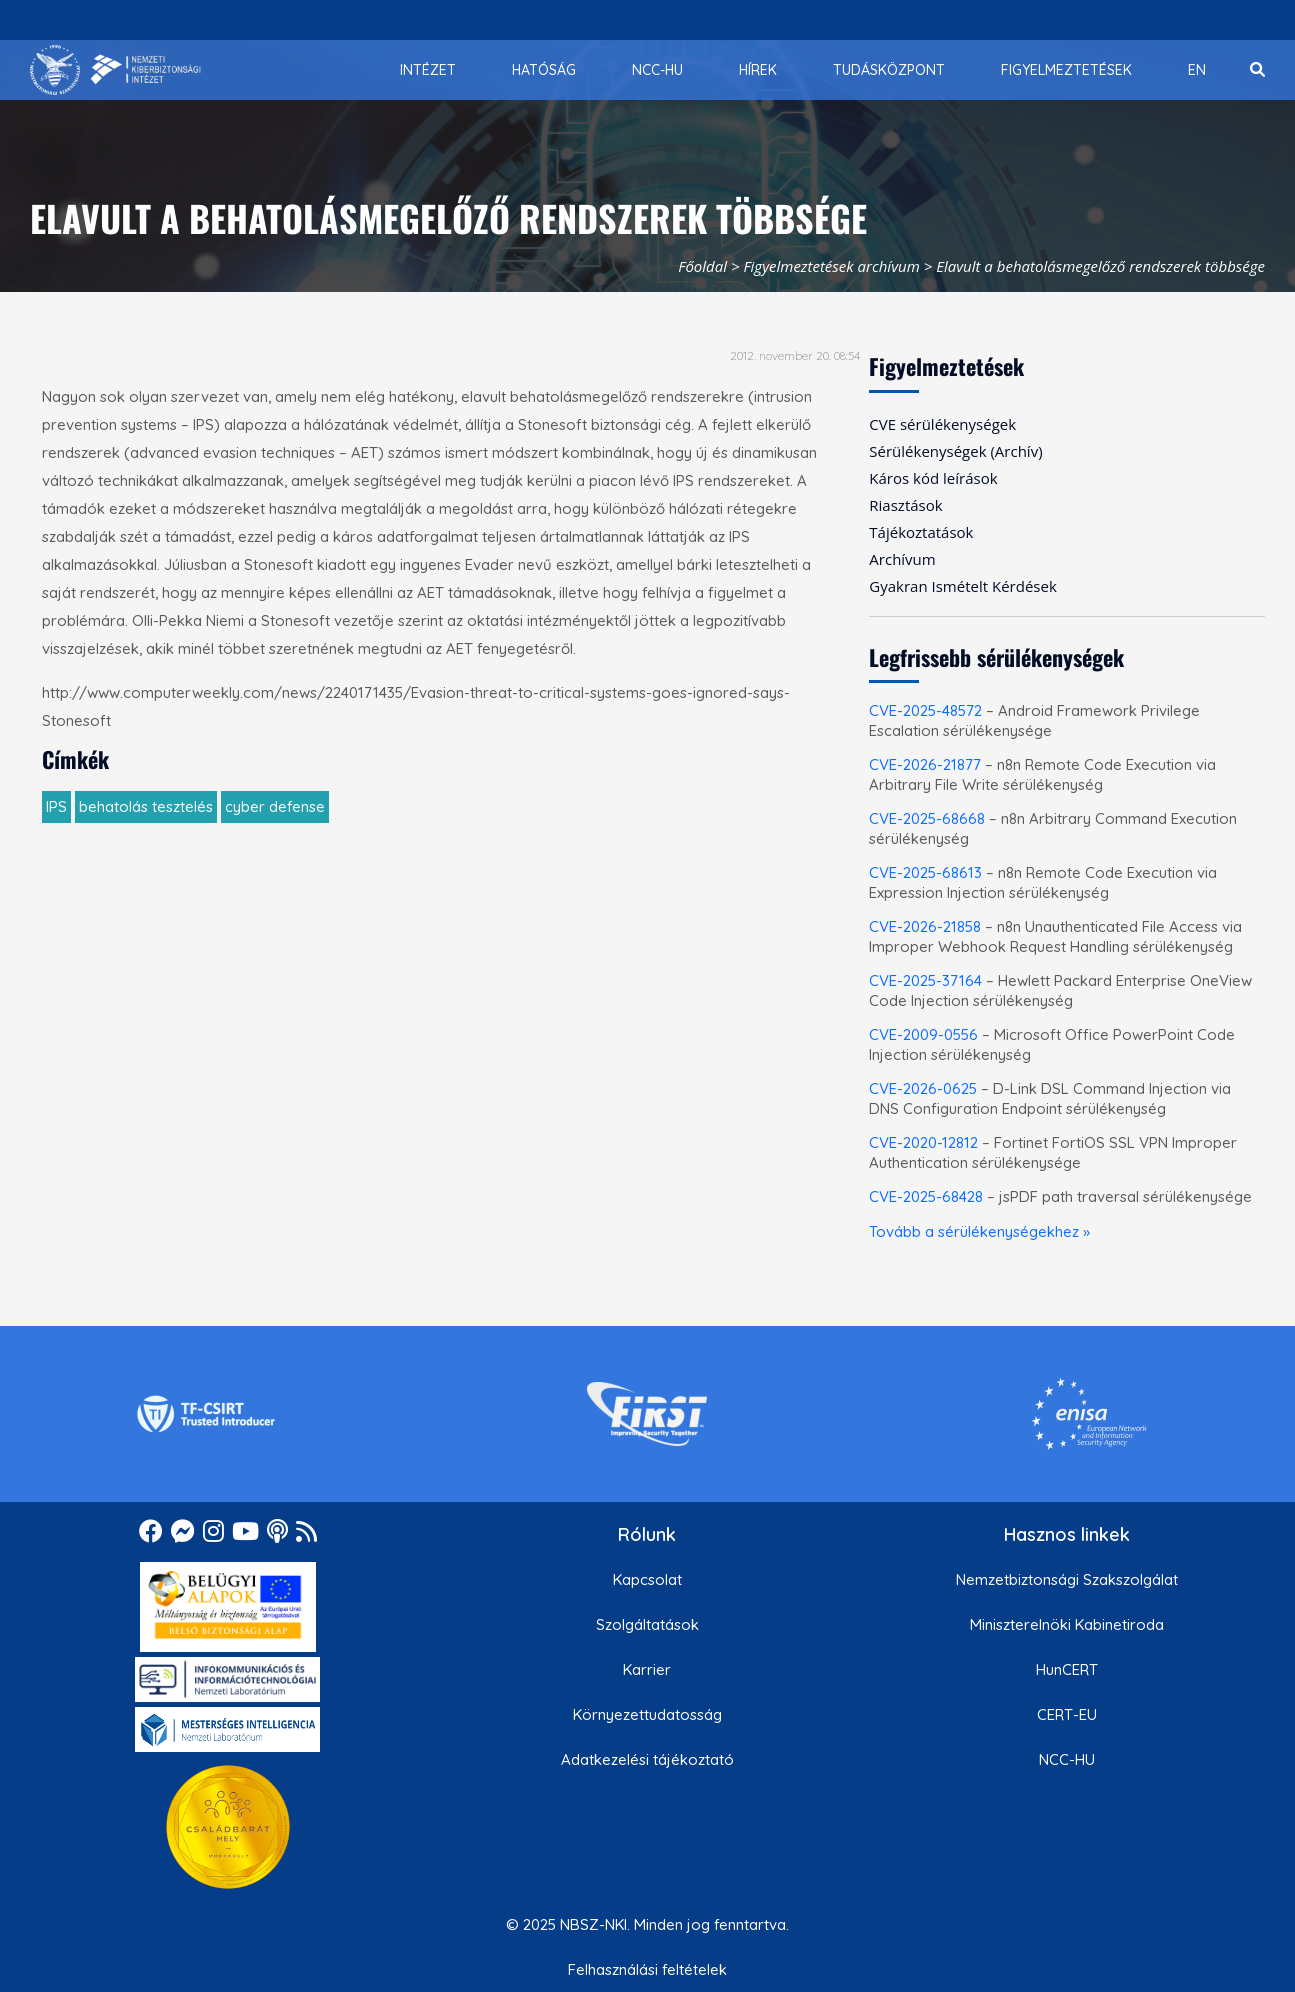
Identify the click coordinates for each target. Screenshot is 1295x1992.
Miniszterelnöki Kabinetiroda (1067, 1624)
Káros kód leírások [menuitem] (933, 478)
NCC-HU (1067, 1759)
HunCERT (1067, 1669)
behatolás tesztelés (146, 806)
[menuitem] (428, 70)
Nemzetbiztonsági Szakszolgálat (1067, 1579)
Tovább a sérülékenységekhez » (979, 1231)
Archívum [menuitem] (902, 559)
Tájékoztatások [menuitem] (921, 532)
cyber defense (275, 806)
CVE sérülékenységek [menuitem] (942, 424)
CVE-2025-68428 (926, 1196)
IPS (56, 806)
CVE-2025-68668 (927, 818)
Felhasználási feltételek (647, 1969)
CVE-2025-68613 (925, 872)
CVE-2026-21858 (925, 926)
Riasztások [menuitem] (905, 505)
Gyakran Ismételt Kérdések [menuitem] (962, 586)
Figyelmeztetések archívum (831, 266)
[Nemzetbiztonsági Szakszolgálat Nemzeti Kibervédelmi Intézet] (115, 70)
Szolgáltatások (647, 1624)
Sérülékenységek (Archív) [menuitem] (955, 451)
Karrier (647, 1669)
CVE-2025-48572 (925, 710)
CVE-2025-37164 (925, 980)
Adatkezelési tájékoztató (647, 1759)
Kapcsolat (647, 1579)
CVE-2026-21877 (925, 764)
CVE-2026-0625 (923, 1088)
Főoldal (702, 266)
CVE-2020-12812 (923, 1142)
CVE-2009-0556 (923, 1034)
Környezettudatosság (647, 1714)
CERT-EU (1067, 1714)
